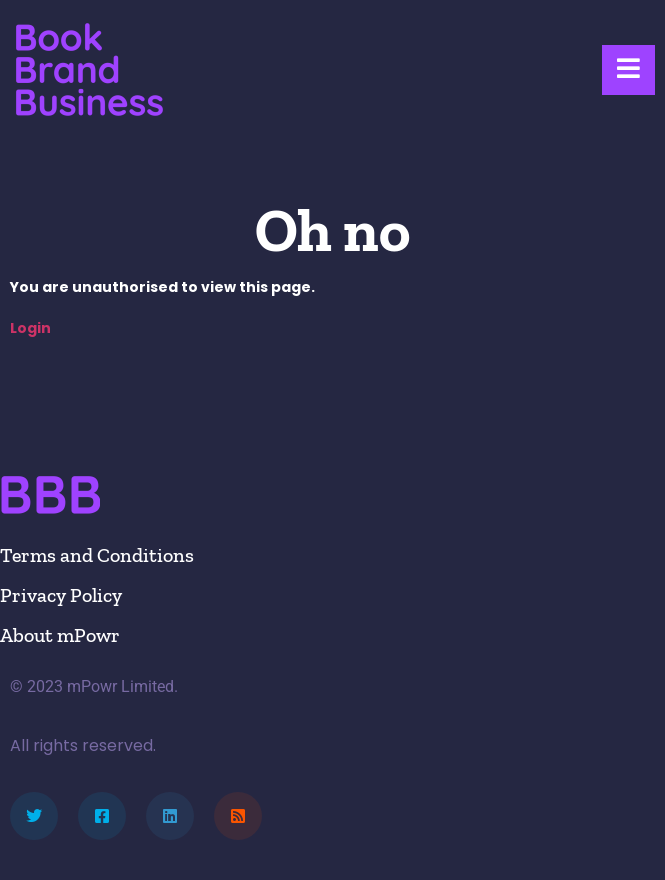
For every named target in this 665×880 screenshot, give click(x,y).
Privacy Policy (61, 595)
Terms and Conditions (97, 555)
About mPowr (60, 635)
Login (30, 328)
